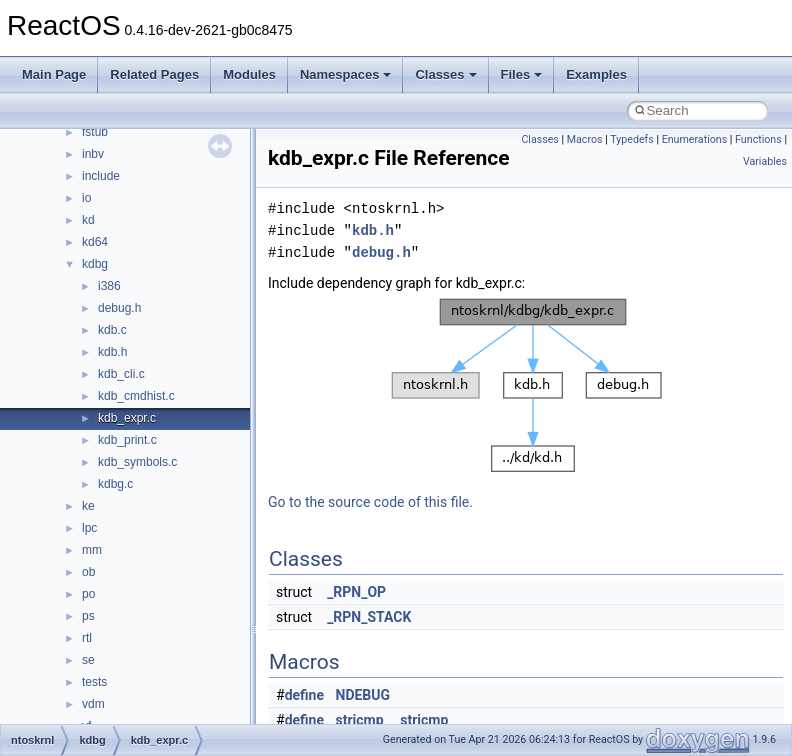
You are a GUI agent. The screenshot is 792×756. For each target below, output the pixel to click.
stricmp (360, 720)
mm (92, 550)
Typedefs (632, 139)
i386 (109, 286)
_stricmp (421, 720)
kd (88, 220)
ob (88, 572)
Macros (585, 139)
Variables (765, 161)
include (101, 176)
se (88, 660)
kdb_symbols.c (137, 462)
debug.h (119, 308)
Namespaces (346, 74)
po (88, 594)
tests (94, 682)
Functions (758, 139)
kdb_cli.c (121, 374)
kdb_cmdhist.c (136, 396)
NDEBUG (363, 695)
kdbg (95, 264)
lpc (89, 528)
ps (88, 616)
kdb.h (112, 352)
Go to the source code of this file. (370, 502)
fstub (95, 132)
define (304, 695)
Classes (445, 74)
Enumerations (695, 139)
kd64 (95, 242)
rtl (87, 638)
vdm (93, 704)
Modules (249, 74)
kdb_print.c (127, 440)
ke (88, 506)
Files (522, 74)
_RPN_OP (356, 592)
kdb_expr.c (127, 418)
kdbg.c (115, 484)
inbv (93, 154)
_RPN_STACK (369, 617)
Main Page (54, 74)
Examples (596, 74)
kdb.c (112, 330)
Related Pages (154, 74)
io (86, 198)
